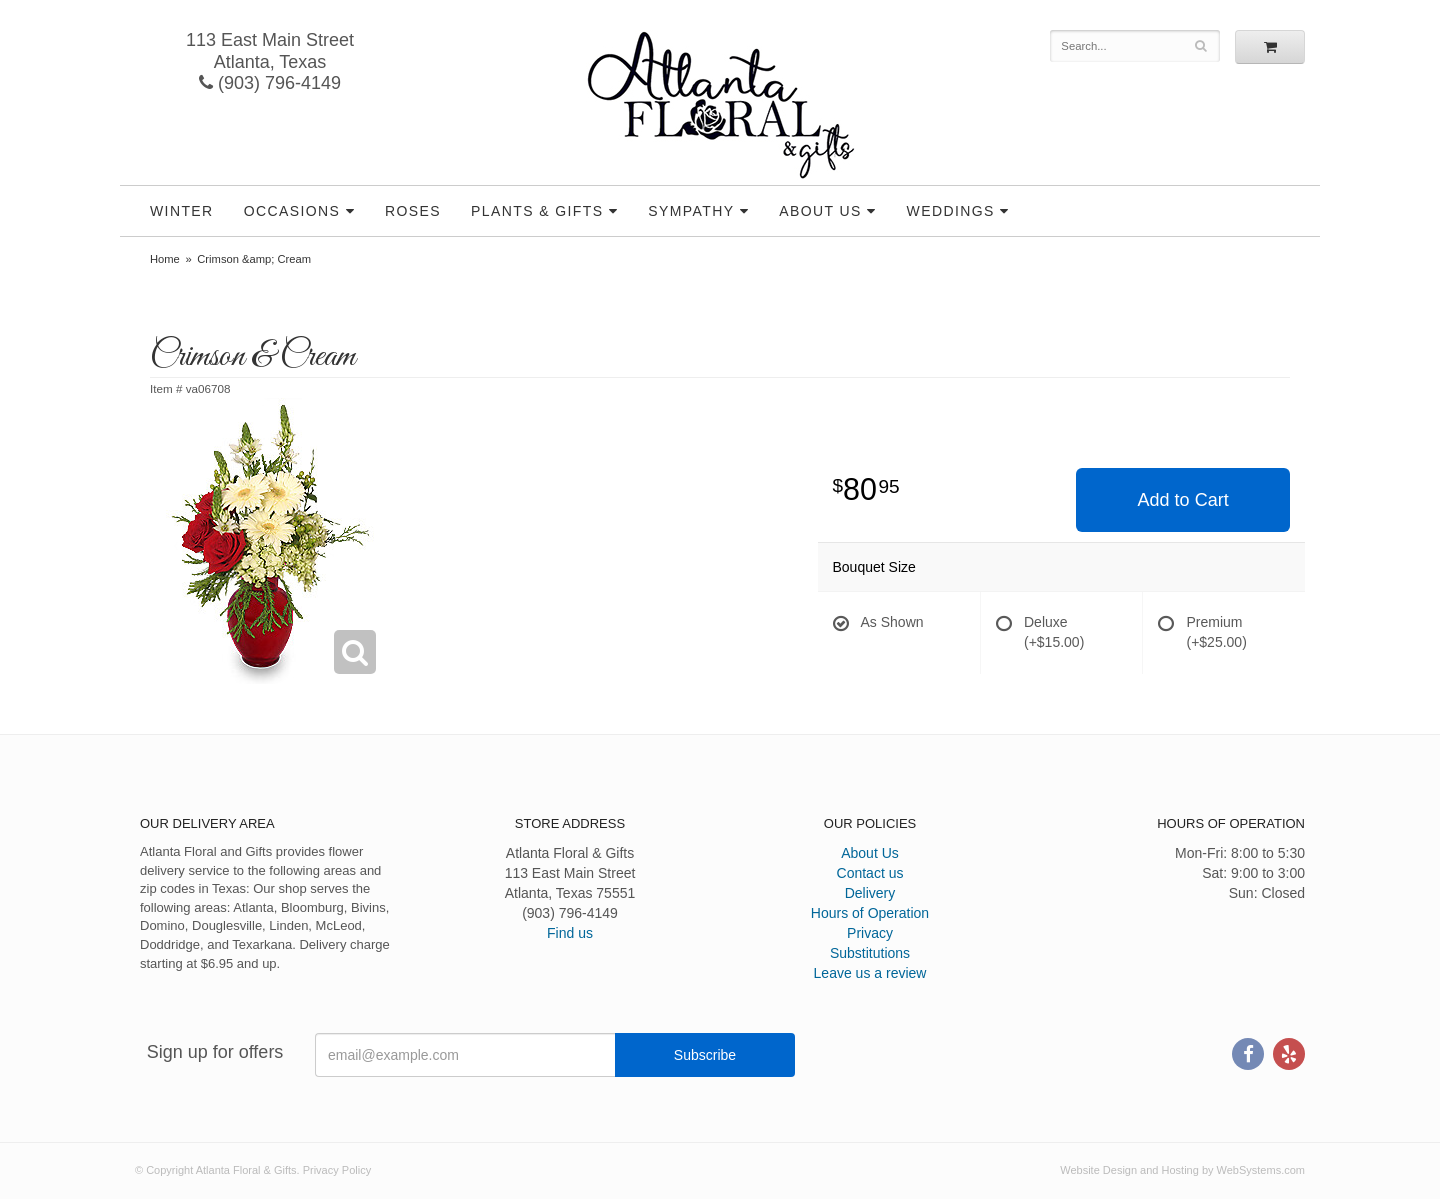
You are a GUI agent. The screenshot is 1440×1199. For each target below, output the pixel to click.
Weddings (951, 211)
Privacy (870, 933)
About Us (820, 211)
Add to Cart (1183, 500)
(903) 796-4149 (270, 83)
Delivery (870, 893)
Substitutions (870, 953)
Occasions (292, 211)
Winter (182, 211)
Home (165, 259)
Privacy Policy (337, 1170)
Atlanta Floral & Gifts (720, 105)
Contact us (870, 873)
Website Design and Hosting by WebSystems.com (1182, 1170)
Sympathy (691, 211)
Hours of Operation (870, 913)
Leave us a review (870, 973)
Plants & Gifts (537, 211)
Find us (570, 933)
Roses (413, 211)
